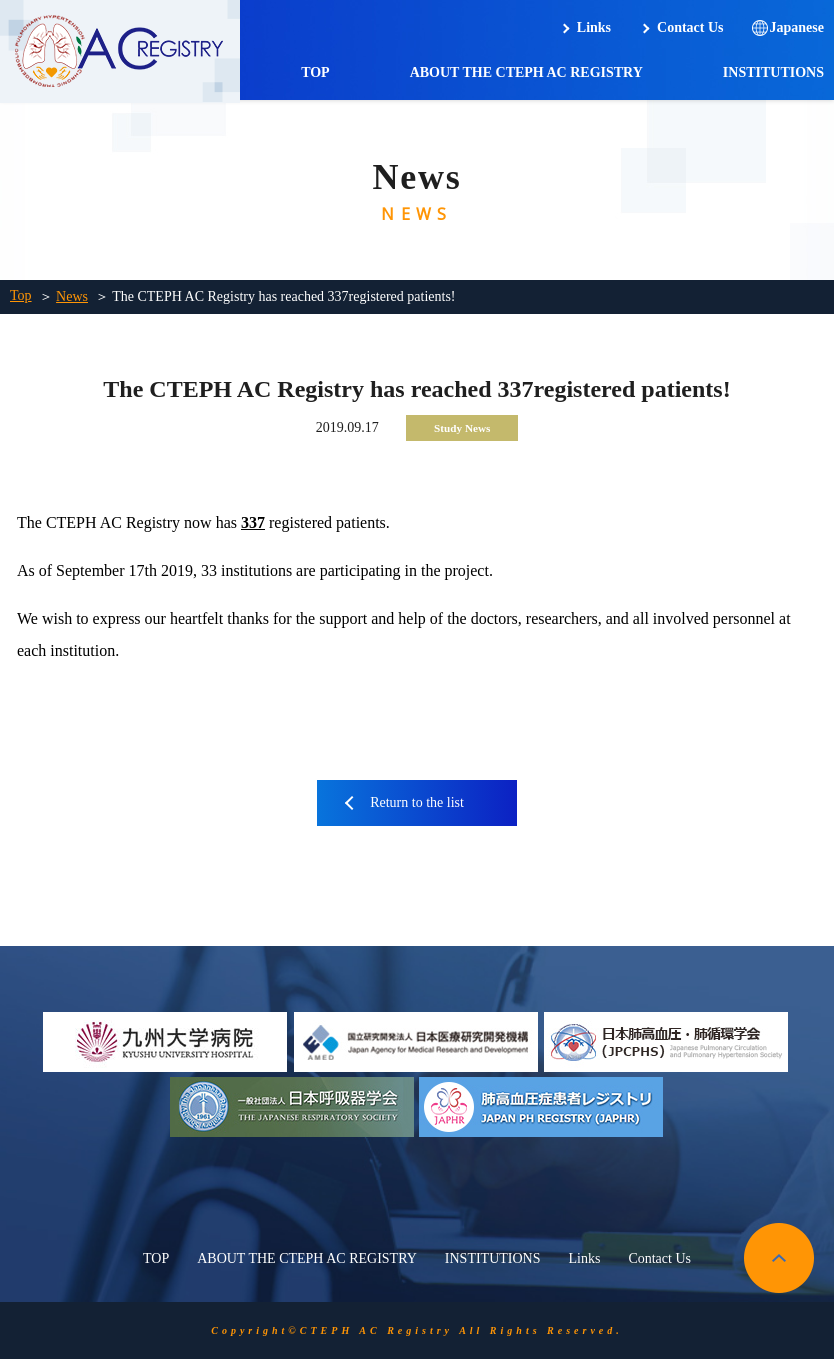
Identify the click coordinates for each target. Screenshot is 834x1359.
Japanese (797, 27)
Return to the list (417, 802)
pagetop (779, 1258)
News (72, 296)
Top (21, 295)
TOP (315, 72)
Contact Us (690, 27)
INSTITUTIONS (773, 72)
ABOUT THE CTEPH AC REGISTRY (526, 72)
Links (594, 27)
